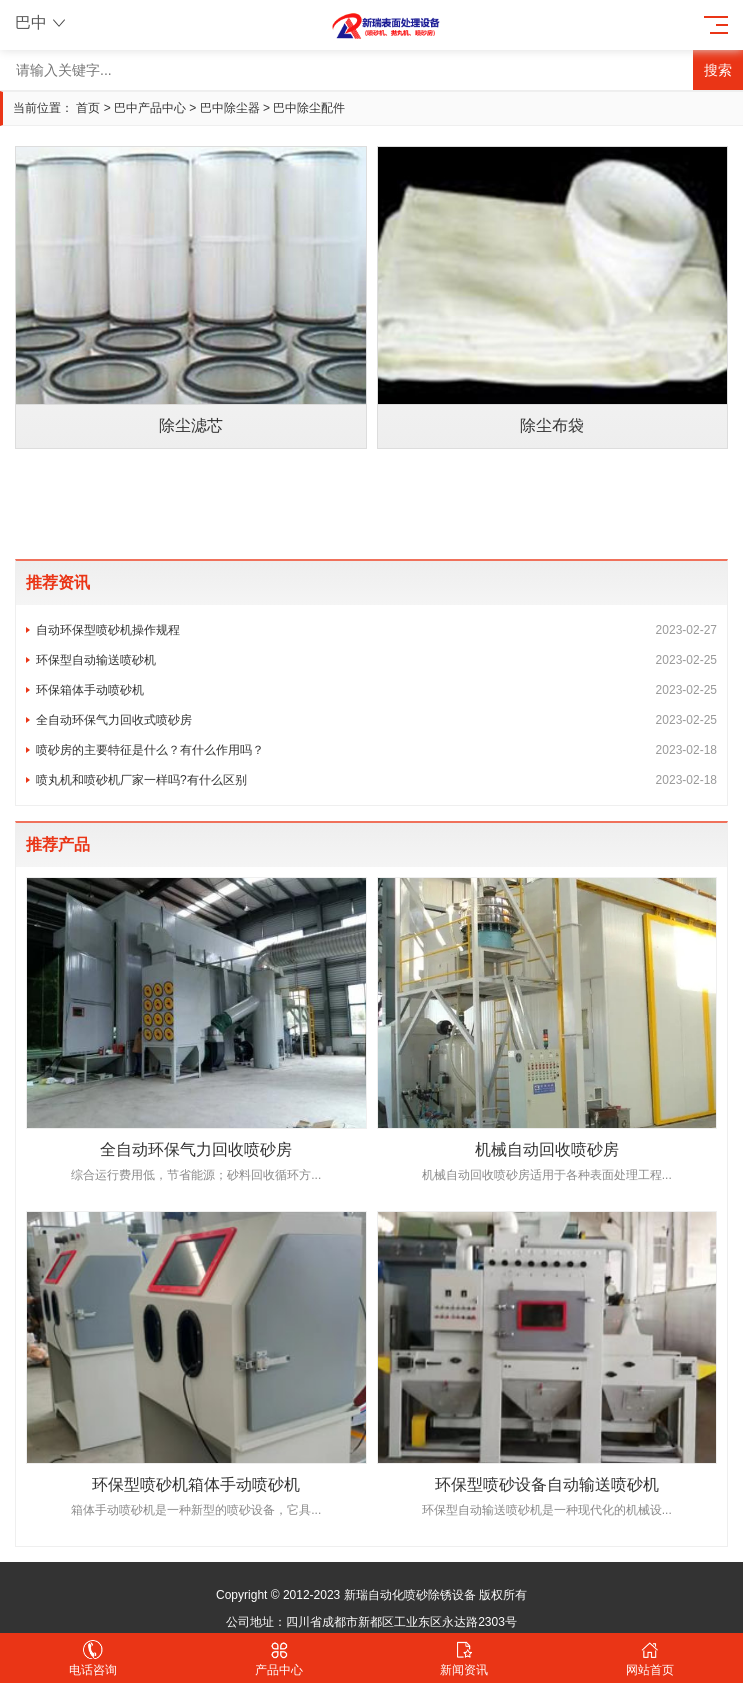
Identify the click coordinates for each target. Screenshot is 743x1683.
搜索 (718, 70)
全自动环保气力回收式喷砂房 (376, 720)
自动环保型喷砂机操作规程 (376, 630)
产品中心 (279, 1658)
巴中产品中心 (150, 108)
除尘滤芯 (191, 425)
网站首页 (650, 1658)
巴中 (42, 22)
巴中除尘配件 (309, 108)
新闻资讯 (465, 1658)
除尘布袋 (552, 425)
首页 (88, 108)
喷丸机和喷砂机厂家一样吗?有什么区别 (376, 780)
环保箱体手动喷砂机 (376, 690)
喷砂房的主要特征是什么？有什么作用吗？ (376, 750)
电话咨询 (93, 1658)
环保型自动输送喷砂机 (376, 660)
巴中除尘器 (230, 108)
